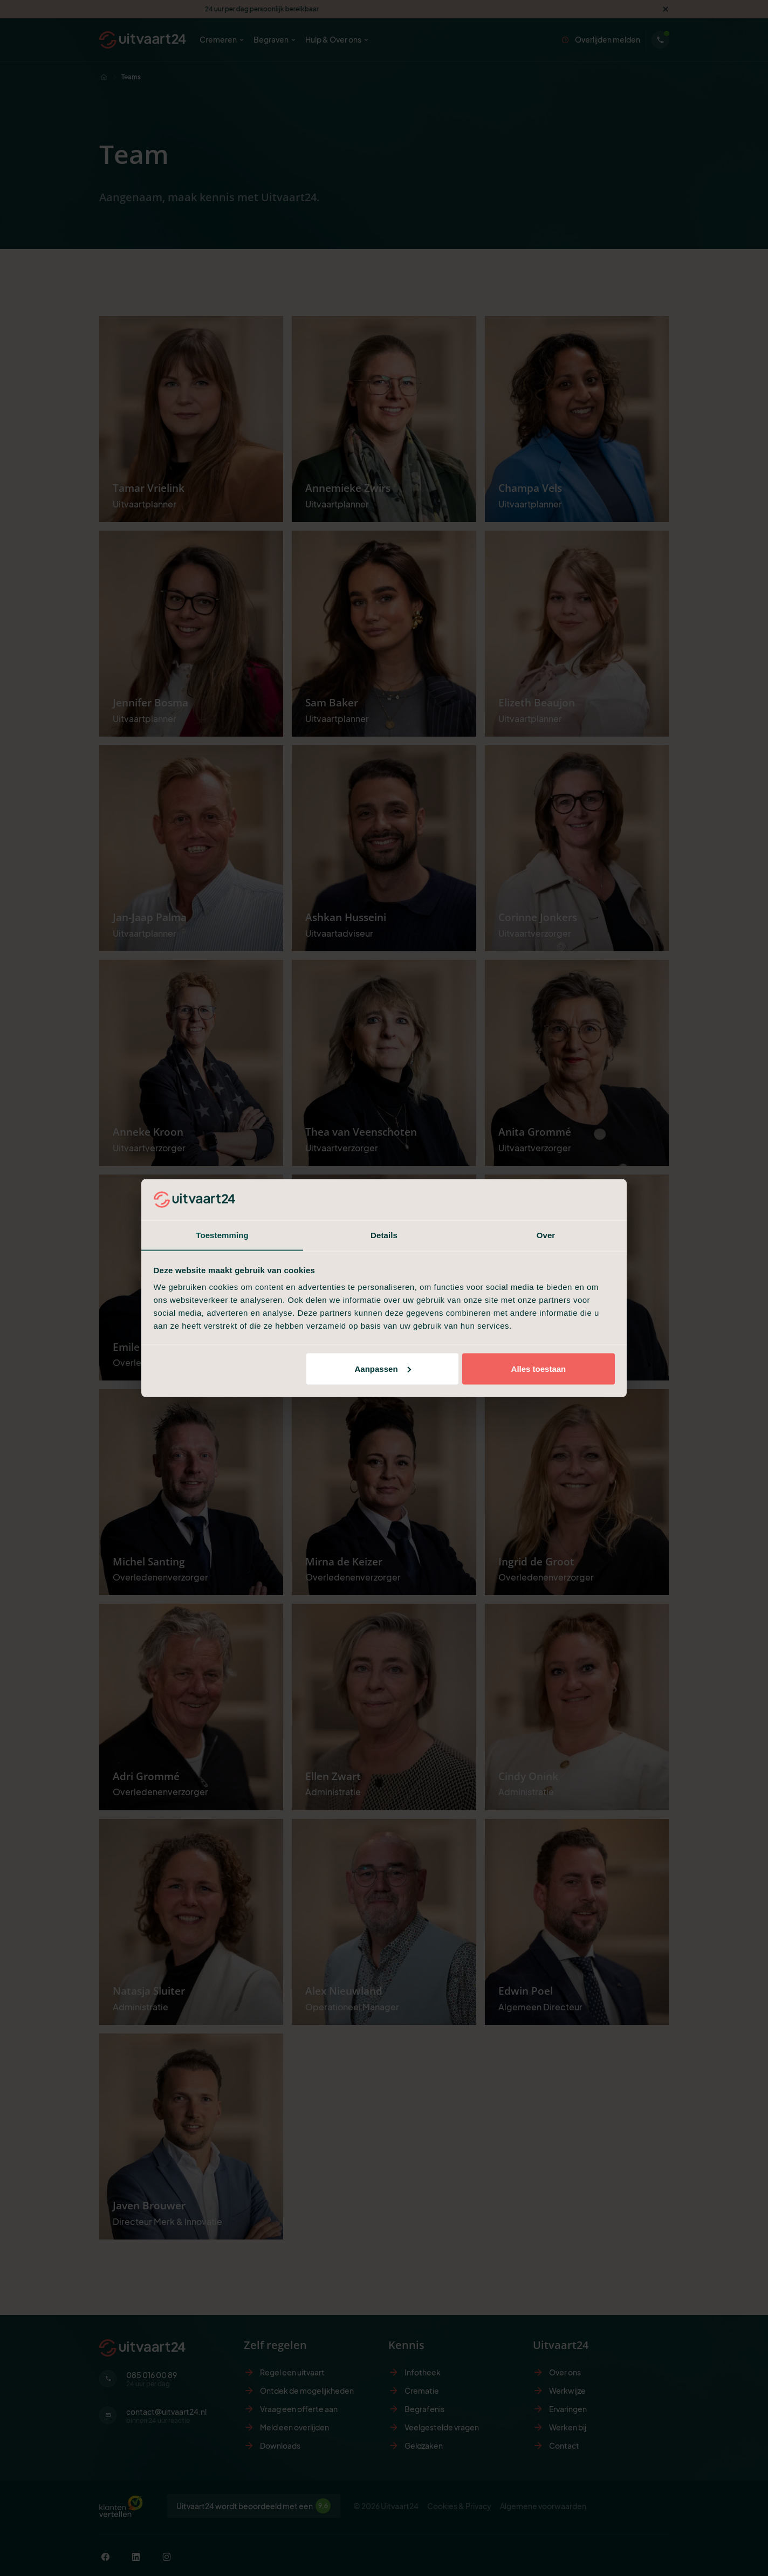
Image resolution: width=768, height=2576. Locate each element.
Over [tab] (546, 1234)
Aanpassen (383, 1368)
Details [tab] (384, 1234)
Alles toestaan (538, 1368)
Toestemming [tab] (222, 1234)
